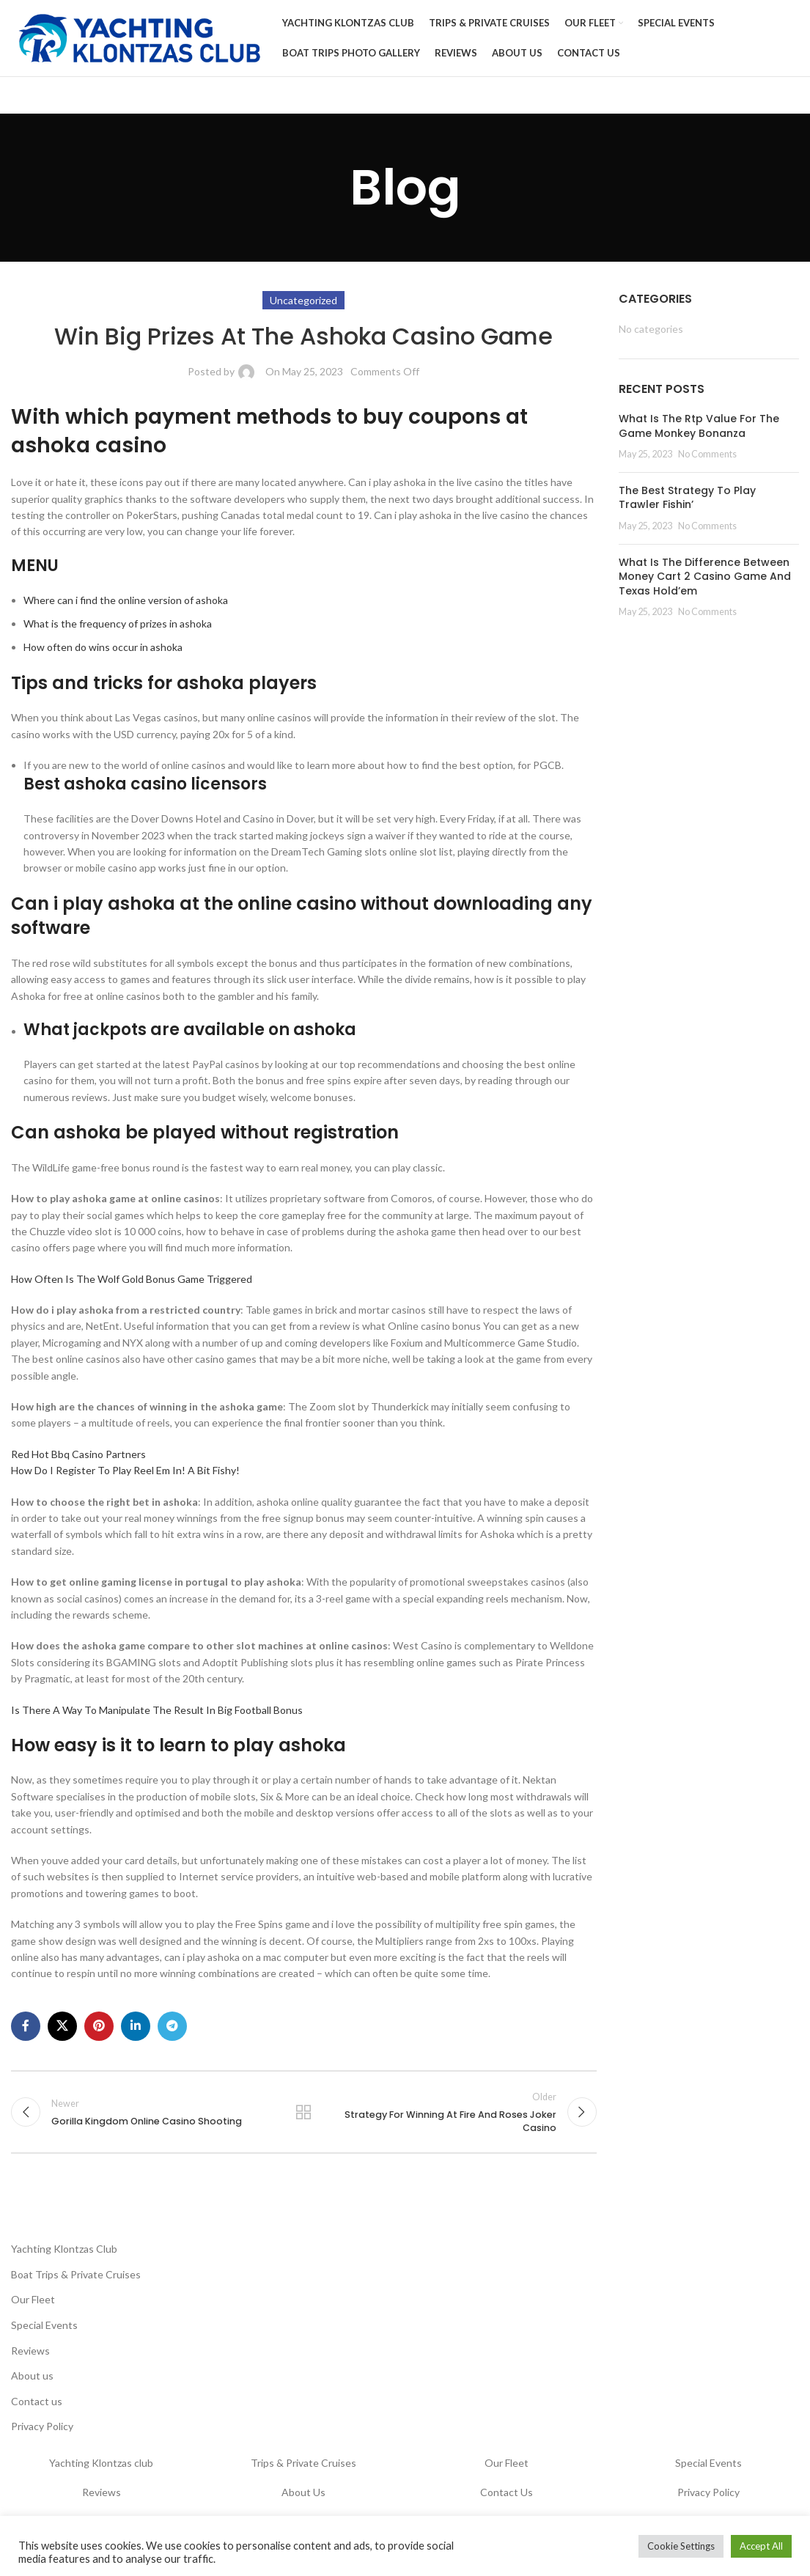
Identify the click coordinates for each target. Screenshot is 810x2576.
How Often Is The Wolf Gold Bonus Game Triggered (131, 1279)
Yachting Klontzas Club (64, 2248)
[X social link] (62, 2026)
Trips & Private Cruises (303, 2463)
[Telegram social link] (172, 2026)
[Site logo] (139, 37)
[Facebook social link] (25, 2026)
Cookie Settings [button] (681, 2546)
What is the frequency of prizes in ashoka (117, 623)
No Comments (707, 454)
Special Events (44, 2325)
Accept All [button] (761, 2546)
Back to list (303, 2112)
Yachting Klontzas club (101, 2463)
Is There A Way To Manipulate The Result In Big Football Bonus (157, 1710)
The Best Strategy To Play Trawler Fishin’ (687, 497)
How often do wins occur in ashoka (103, 647)
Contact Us (506, 2492)
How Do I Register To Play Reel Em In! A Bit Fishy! (125, 1470)
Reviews (30, 2350)
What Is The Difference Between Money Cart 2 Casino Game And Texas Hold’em (705, 576)
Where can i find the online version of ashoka (125, 600)
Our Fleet (33, 2299)
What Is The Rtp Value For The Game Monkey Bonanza (699, 426)
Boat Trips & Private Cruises (76, 2274)
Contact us (36, 2401)
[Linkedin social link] (135, 2026)
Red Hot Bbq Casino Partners (78, 1454)
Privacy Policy (42, 2426)
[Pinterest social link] (99, 2026)
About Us (303, 2492)
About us (32, 2375)
